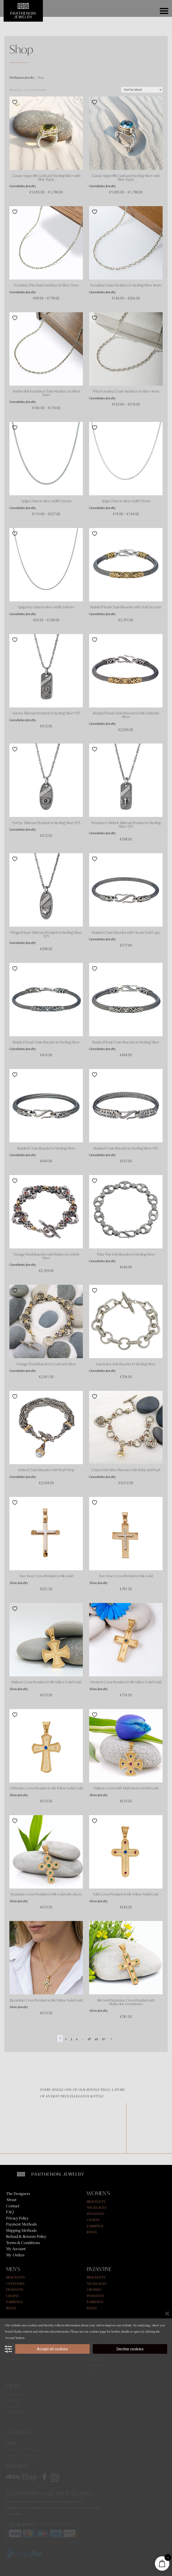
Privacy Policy (17, 2218)
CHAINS (93, 2219)
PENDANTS (95, 2213)
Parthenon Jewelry (22, 77)
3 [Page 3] (71, 2038)
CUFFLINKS (15, 2283)
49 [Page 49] (96, 2038)
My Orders (15, 2255)
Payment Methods (21, 2224)
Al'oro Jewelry (18, 1582)
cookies (94, 2331)
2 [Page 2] (66, 2038)
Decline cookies (130, 2349)
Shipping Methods (21, 2230)
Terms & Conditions (23, 2242)
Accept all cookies (52, 2349)
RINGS (92, 2232)
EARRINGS (95, 2226)
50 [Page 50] (103, 2038)
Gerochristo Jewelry (22, 186)
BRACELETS (96, 2201)
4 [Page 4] (77, 2038)
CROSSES (94, 2289)
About (11, 2199)
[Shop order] (142, 90)
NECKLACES (96, 2207)
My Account (16, 2248)
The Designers (18, 2193)
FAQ (10, 2211)
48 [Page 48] (89, 2038)
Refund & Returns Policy (26, 2236)
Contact (13, 2205)
